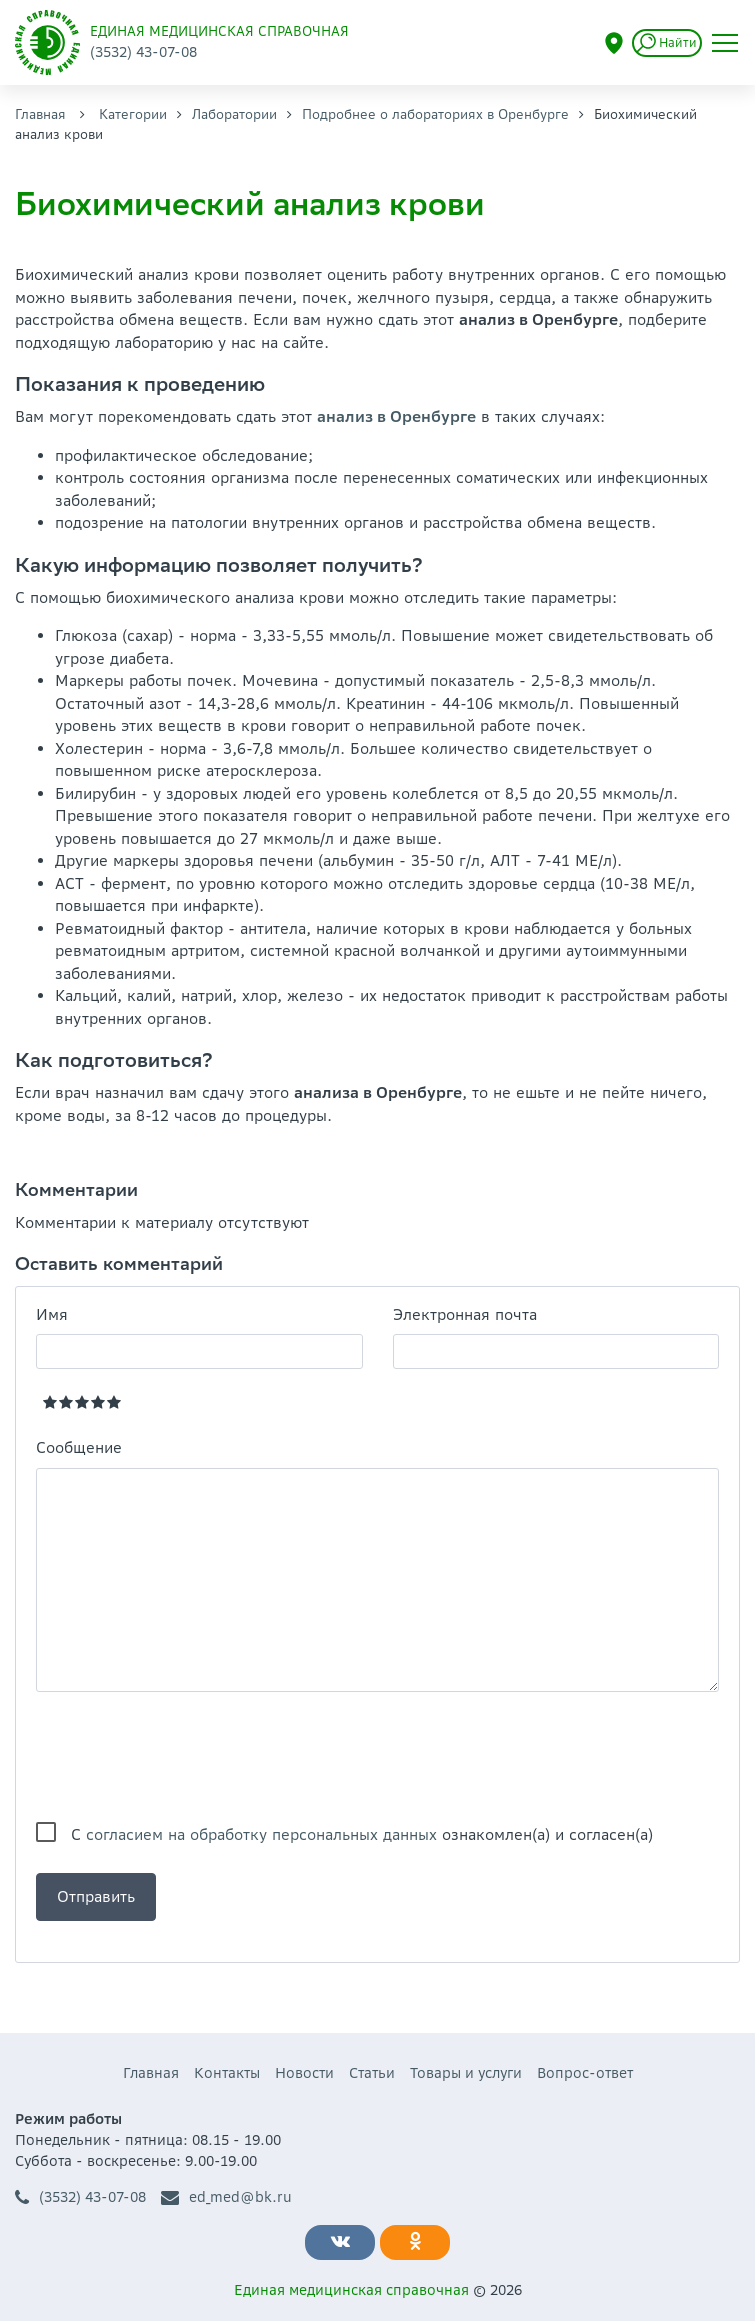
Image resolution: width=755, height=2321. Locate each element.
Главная (40, 114)
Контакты (227, 2073)
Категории (133, 114)
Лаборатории (234, 114)
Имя (52, 1314)
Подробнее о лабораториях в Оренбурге (435, 114)
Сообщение (79, 1447)
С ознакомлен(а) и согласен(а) (362, 1834)
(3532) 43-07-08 (80, 2197)
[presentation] (188, 1757)
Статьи (372, 2073)
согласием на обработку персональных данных (261, 1834)
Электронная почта (465, 1314)
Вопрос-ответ (585, 2073)
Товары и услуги (466, 2073)
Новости (304, 2073)
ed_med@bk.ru (226, 2197)
